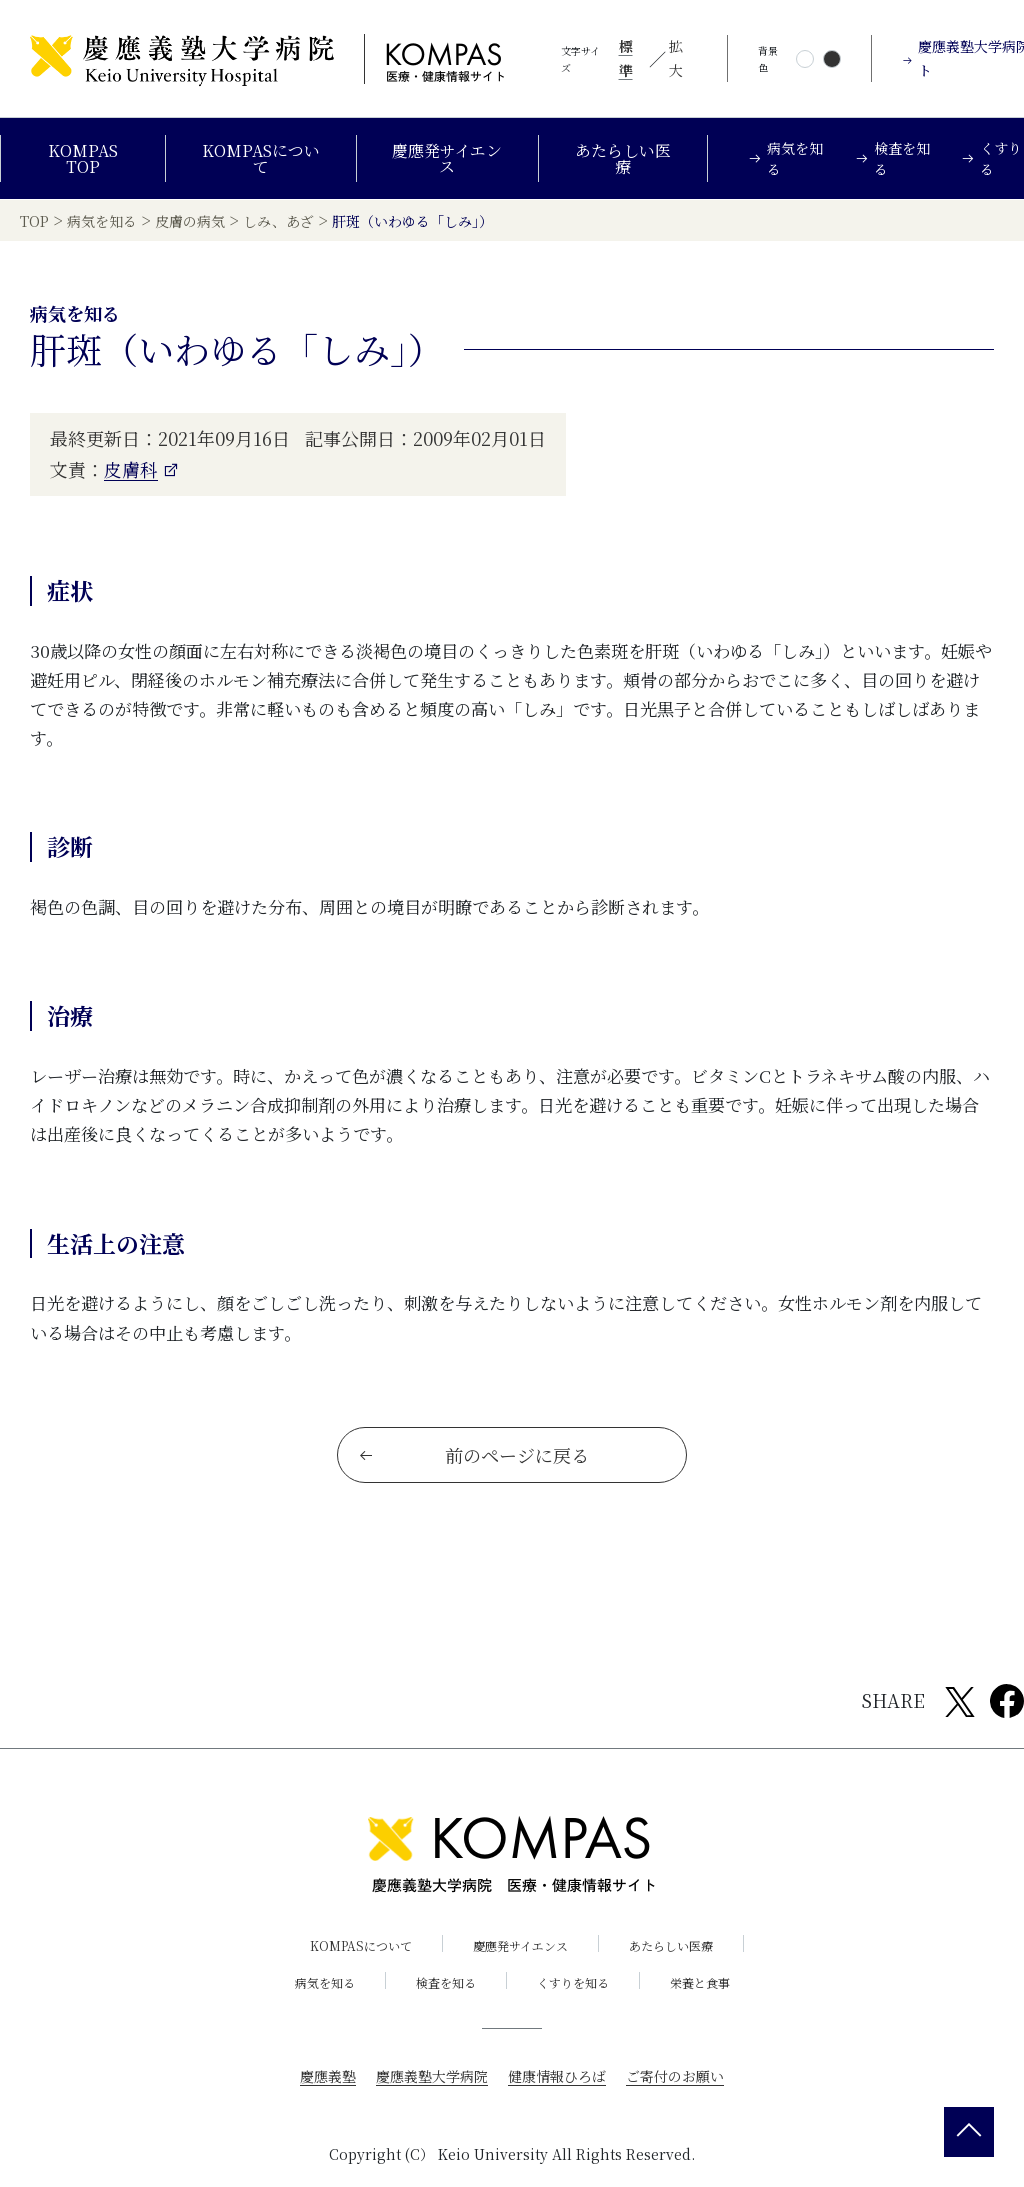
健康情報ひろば (557, 2075)
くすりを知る (573, 1981)
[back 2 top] (969, 2132)
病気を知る (325, 1981)
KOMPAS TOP (83, 158)
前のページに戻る (473, 1454)
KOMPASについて (261, 158)
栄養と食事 (700, 1981)
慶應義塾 (328, 2075)
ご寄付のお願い (675, 2075)
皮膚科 (131, 468)
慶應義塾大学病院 (432, 2075)
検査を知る (446, 1981)
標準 (626, 58)
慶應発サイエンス (447, 158)
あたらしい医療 (623, 158)
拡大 (676, 58)
